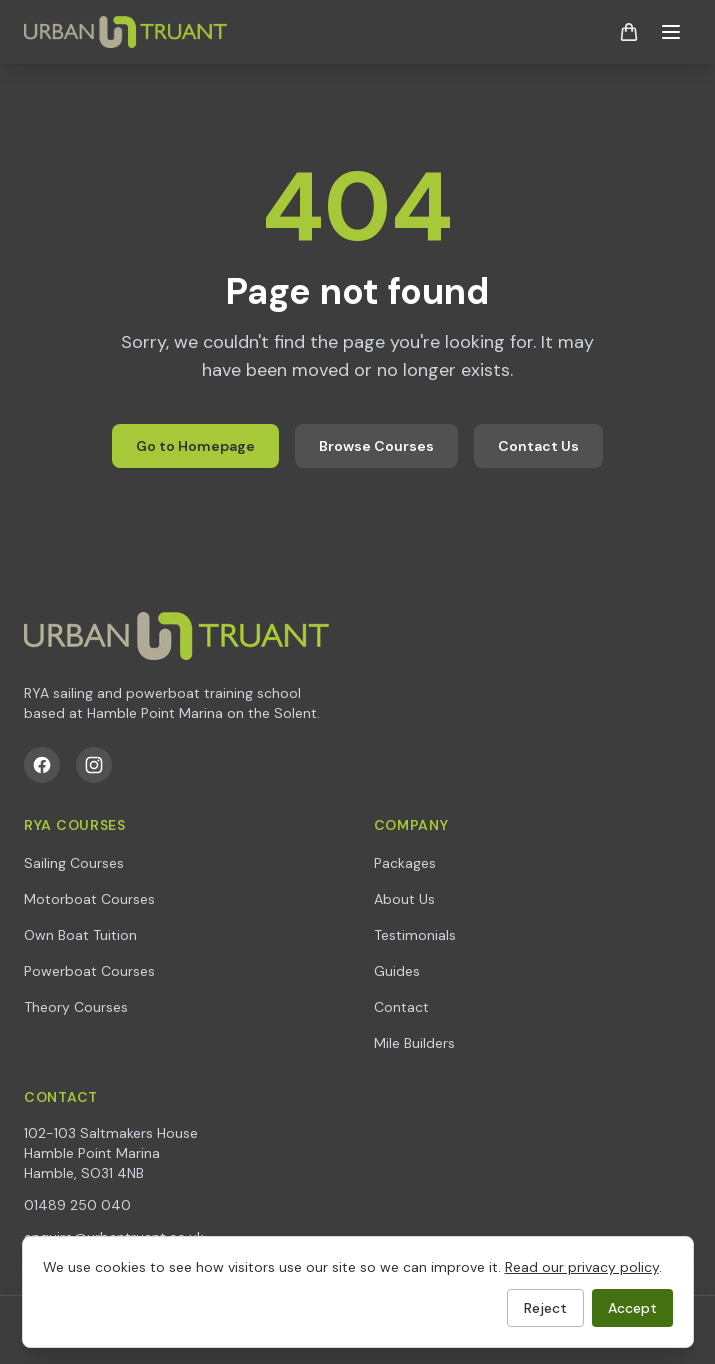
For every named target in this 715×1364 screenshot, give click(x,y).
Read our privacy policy (582, 1267)
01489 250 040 (77, 1205)
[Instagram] (94, 765)
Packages (405, 863)
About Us (404, 899)
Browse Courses (376, 446)
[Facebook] (42, 765)
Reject (545, 1308)
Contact (401, 1007)
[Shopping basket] (629, 32)
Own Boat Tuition (80, 935)
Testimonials (415, 935)
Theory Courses (76, 1007)
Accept (632, 1308)
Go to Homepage (195, 446)
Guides (397, 971)
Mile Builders (414, 1043)
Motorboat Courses (89, 899)
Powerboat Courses (89, 971)
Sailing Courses (74, 863)
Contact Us (538, 446)
